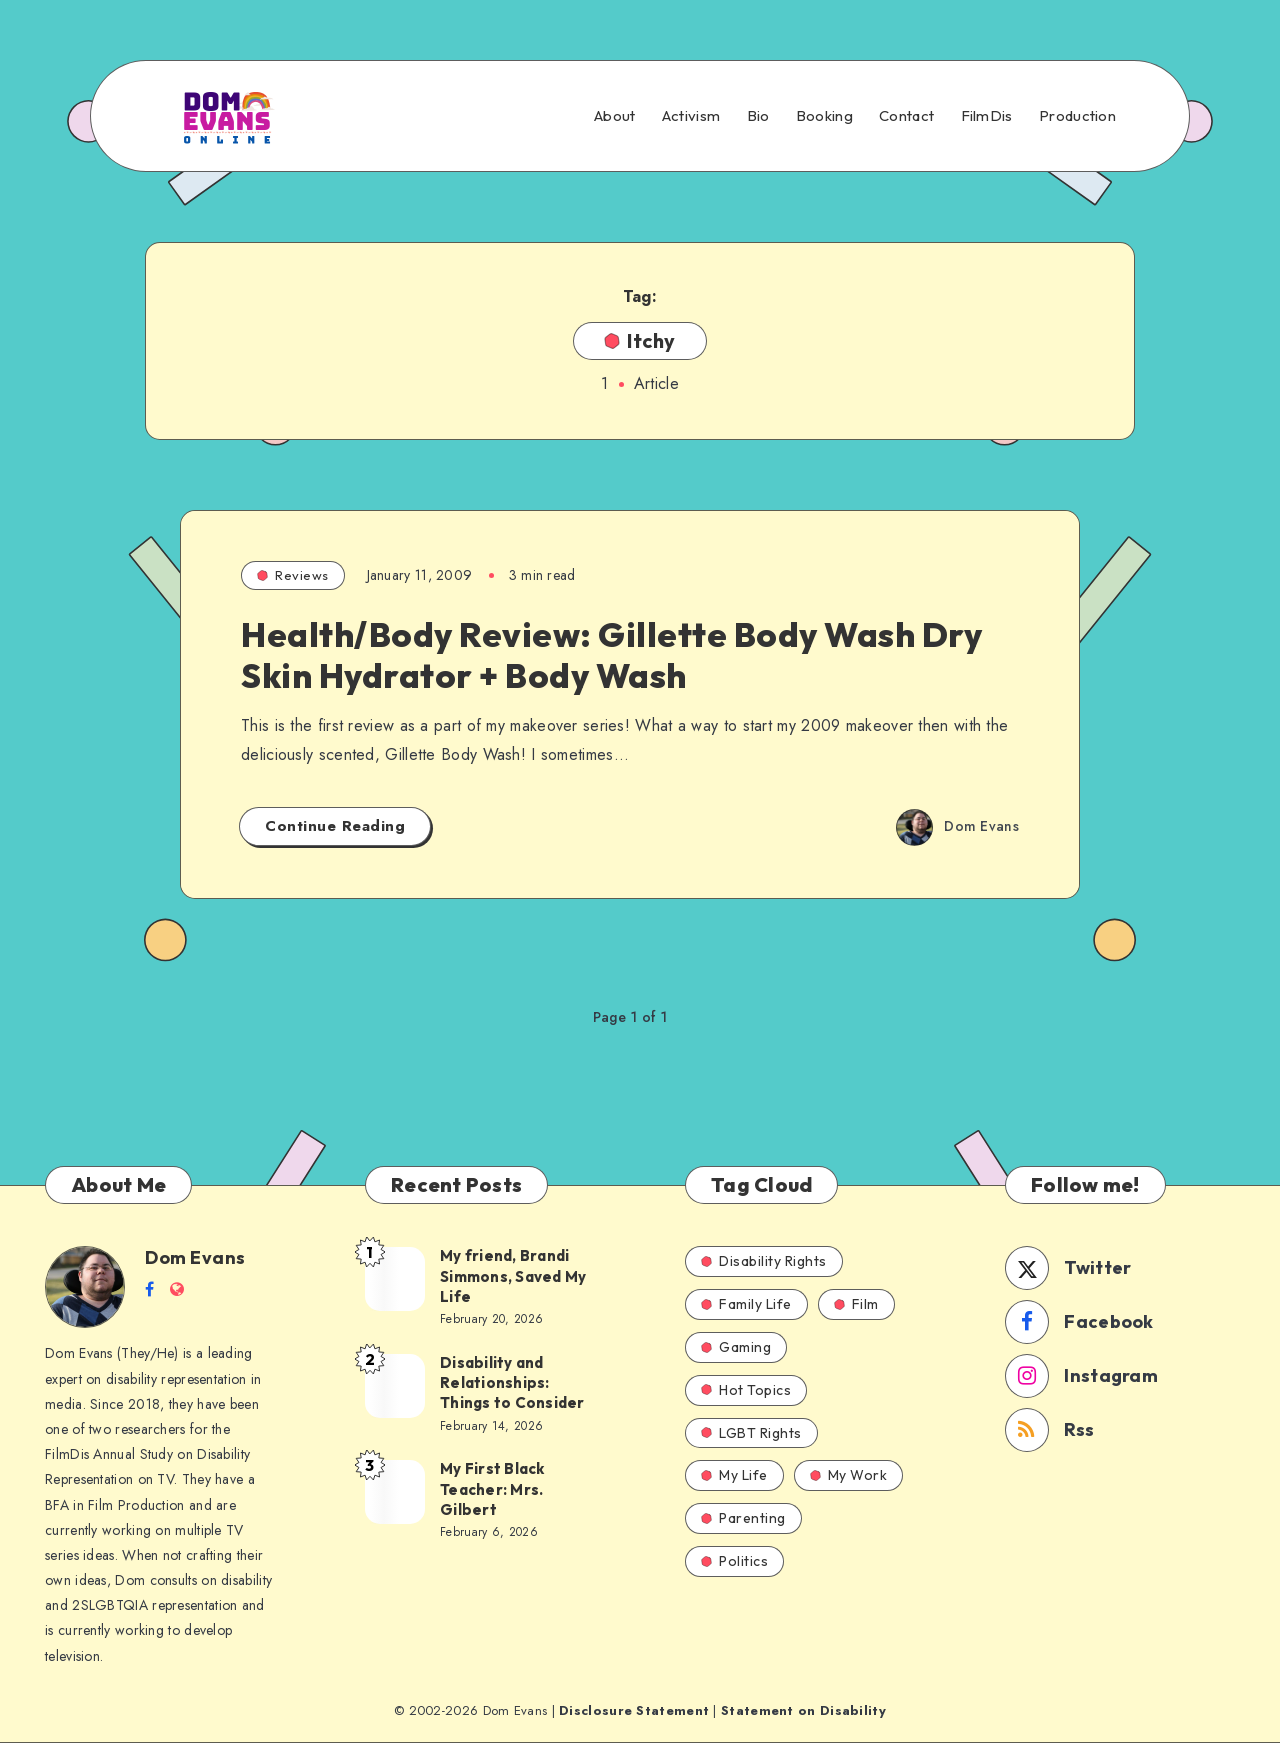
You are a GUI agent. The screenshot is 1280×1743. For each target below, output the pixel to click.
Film (856, 1304)
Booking (824, 116)
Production (1077, 116)
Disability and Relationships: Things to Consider (512, 1383)
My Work (849, 1475)
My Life (734, 1475)
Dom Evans (195, 1257)
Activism (691, 116)
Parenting (743, 1518)
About (615, 116)
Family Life (746, 1304)
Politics (734, 1561)
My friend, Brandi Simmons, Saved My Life (513, 1276)
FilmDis (987, 116)
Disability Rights (764, 1261)
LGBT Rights (751, 1433)
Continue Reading (335, 826)
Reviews (293, 575)
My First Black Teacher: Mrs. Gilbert (492, 1489)
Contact (906, 116)
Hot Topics (746, 1390)
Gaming (736, 1347)
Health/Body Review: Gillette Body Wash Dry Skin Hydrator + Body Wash (611, 655)
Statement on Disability (803, 1710)
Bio (758, 116)
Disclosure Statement (634, 1710)
